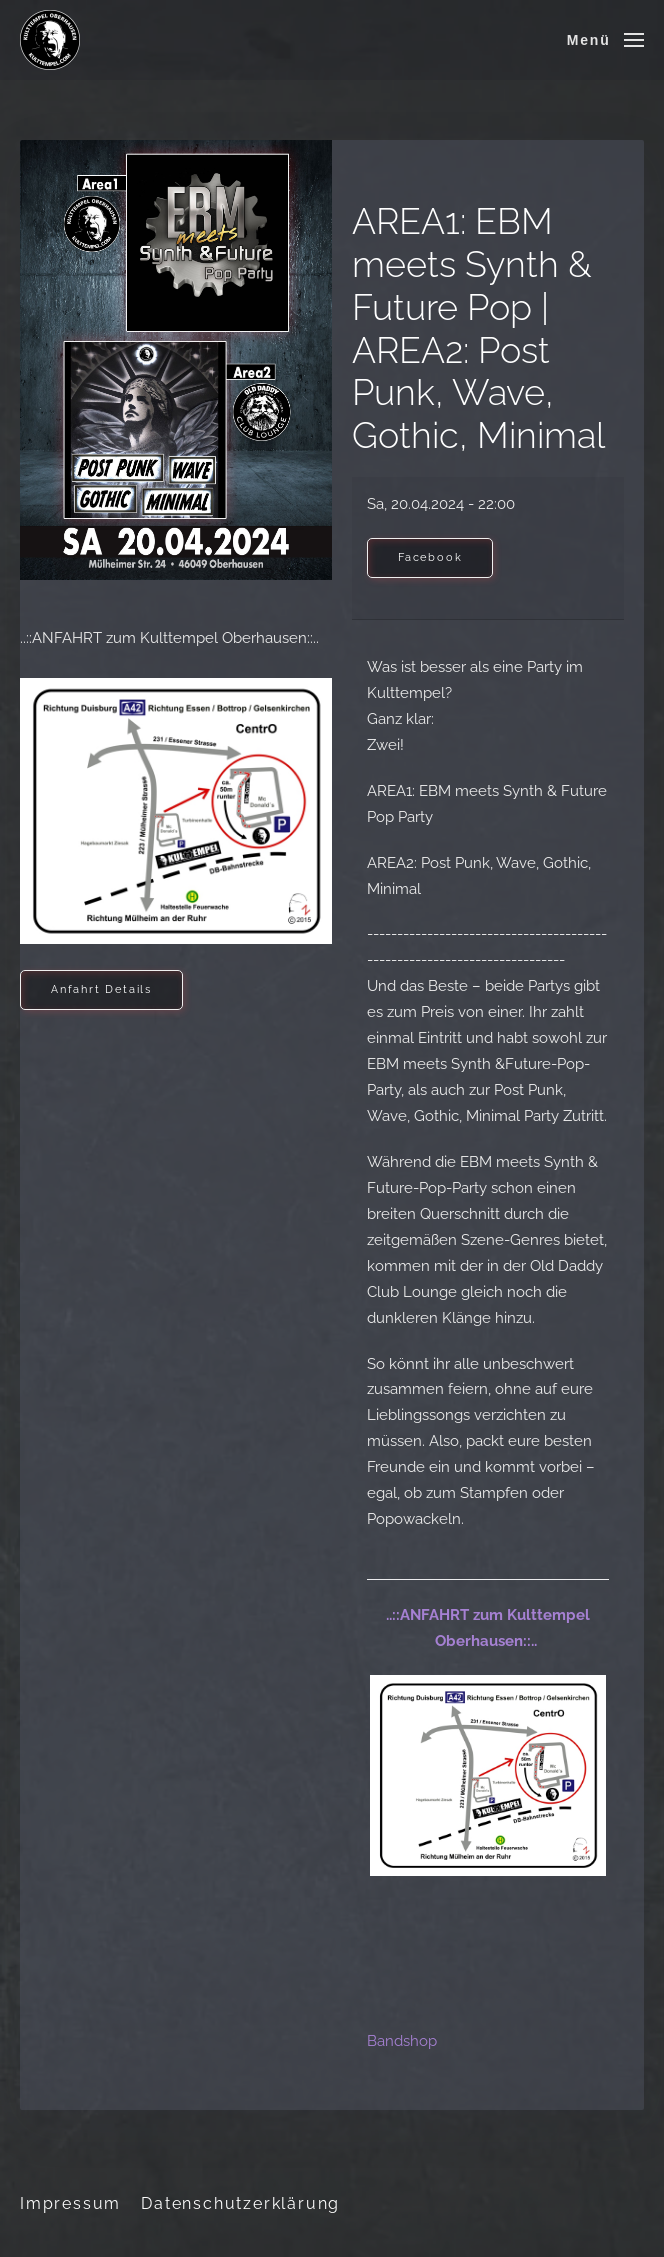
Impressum (70, 2203)
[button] (605, 40)
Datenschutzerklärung (240, 2203)
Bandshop (402, 2041)
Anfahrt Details (101, 989)
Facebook (430, 557)
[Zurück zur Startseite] (50, 40)
